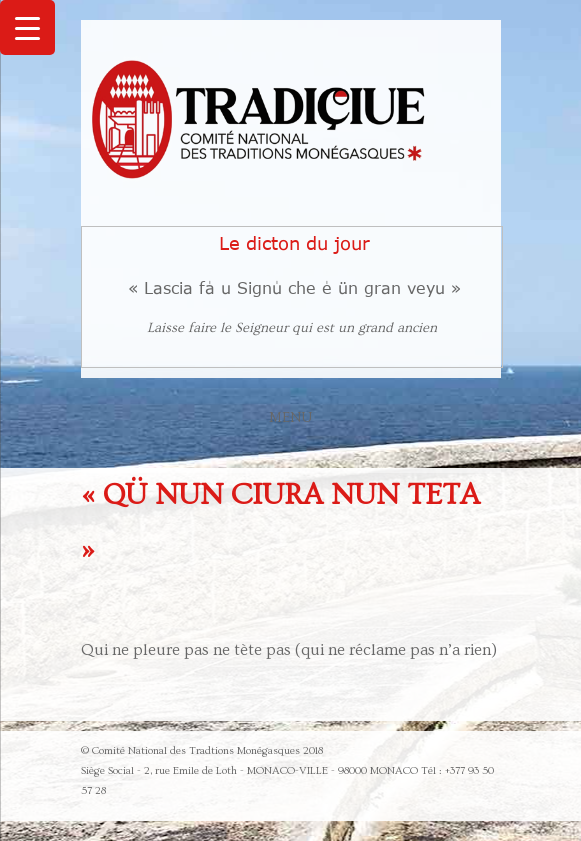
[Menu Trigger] (27, 27)
